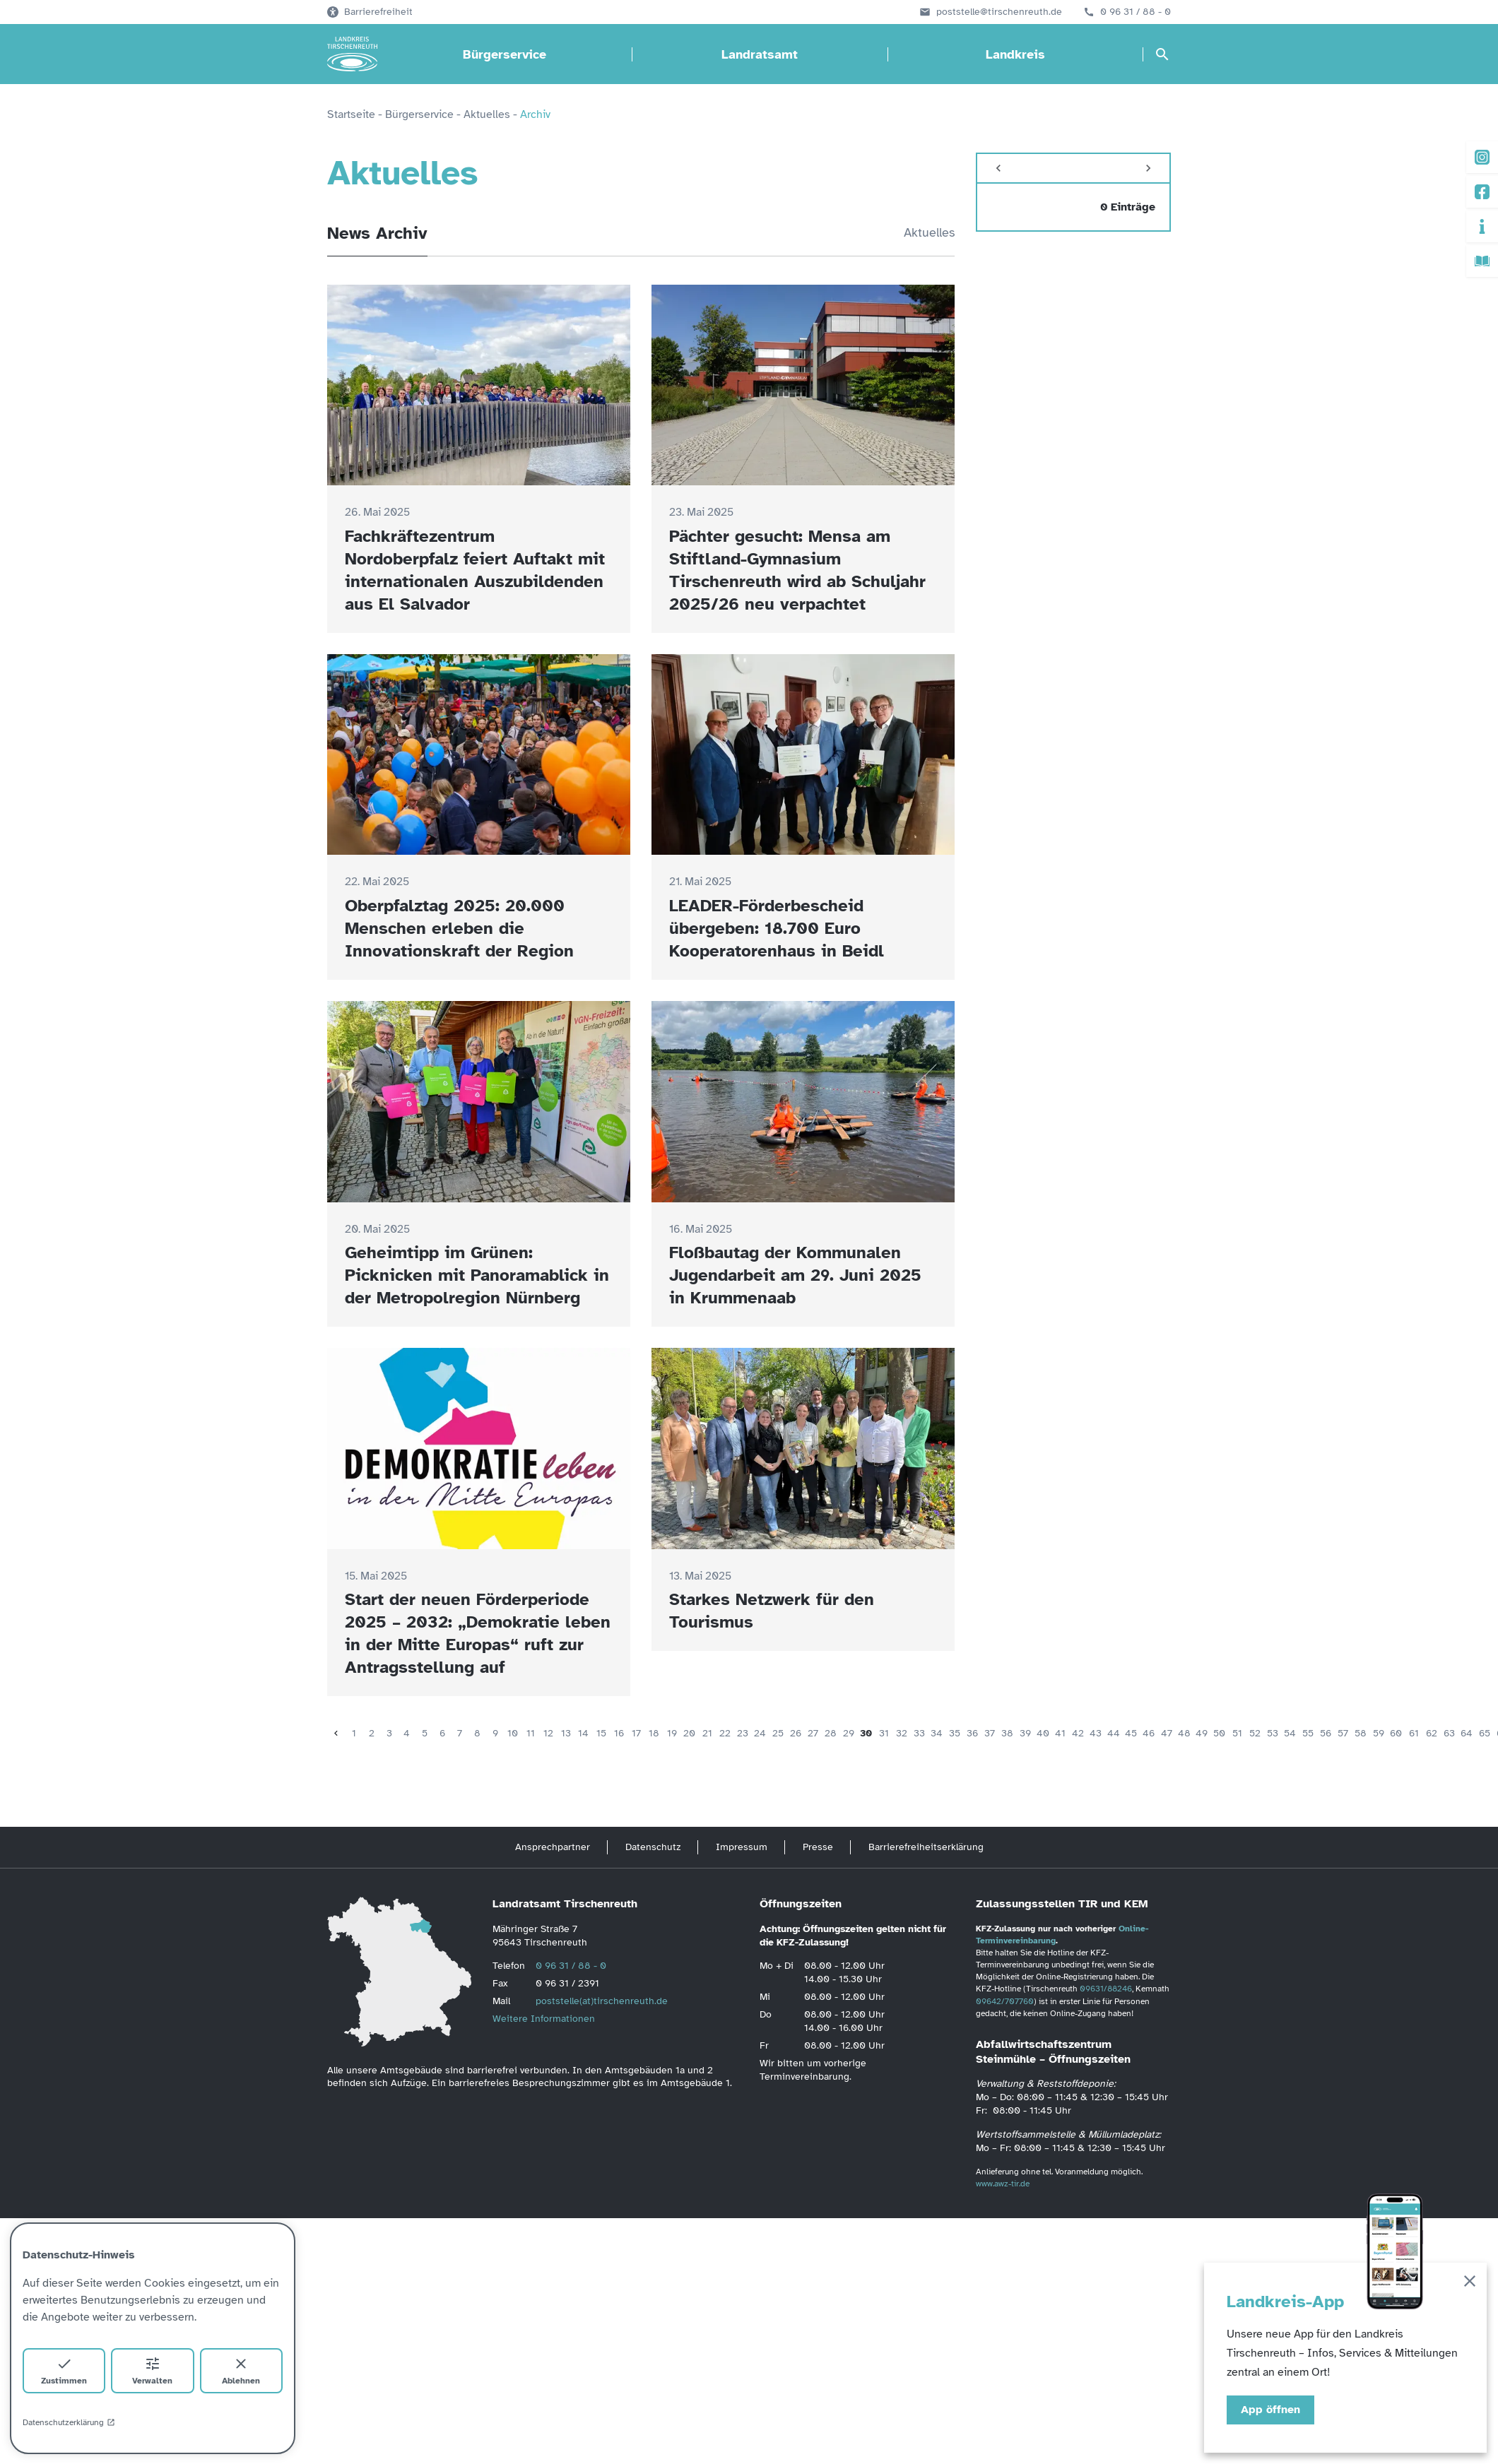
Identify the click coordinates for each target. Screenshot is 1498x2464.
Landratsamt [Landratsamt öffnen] (759, 54)
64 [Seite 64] (1467, 1733)
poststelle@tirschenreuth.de (999, 12)
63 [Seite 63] (1449, 1733)
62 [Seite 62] (1431, 1733)
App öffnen (1270, 2410)
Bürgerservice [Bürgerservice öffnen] (504, 54)
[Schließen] (1470, 2283)
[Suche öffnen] (1162, 54)
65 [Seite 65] (1484, 1733)
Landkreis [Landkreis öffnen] (1015, 54)
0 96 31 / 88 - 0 (1135, 12)
